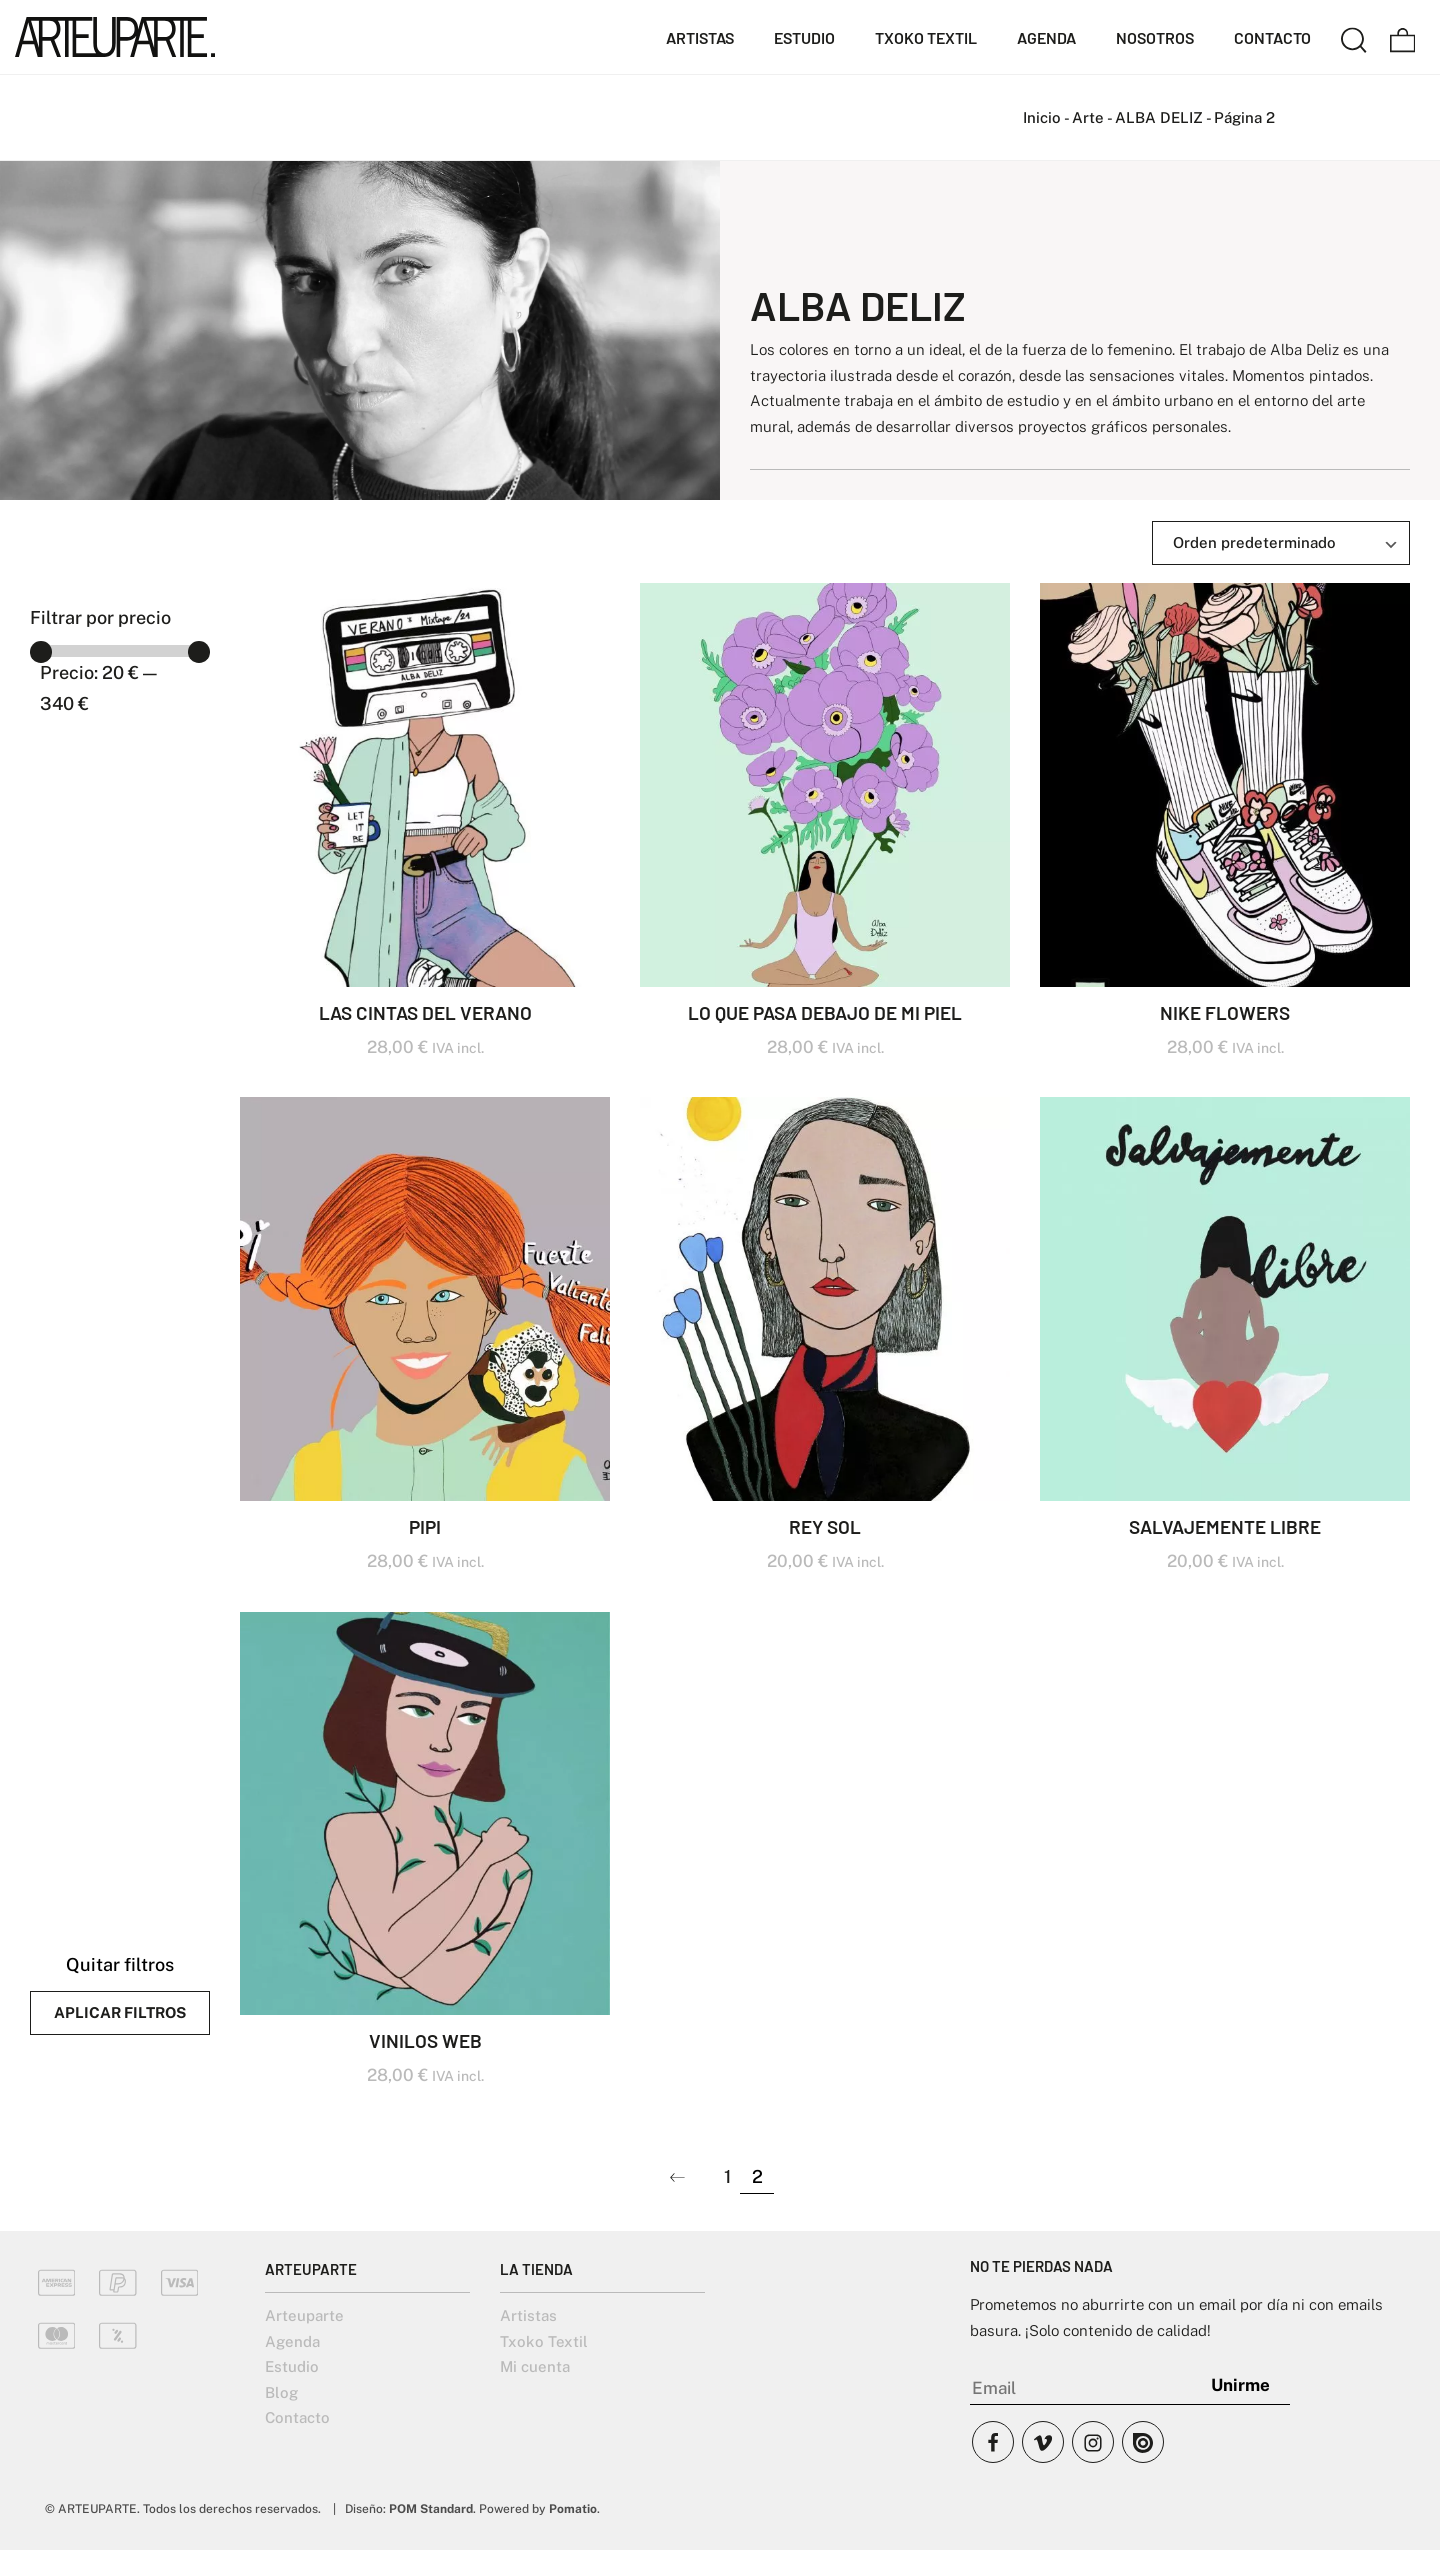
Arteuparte (304, 2315)
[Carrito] (1403, 37)
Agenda (292, 2341)
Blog (281, 2392)
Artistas (528, 2315)
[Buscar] (1354, 37)
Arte (1088, 117)
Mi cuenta (535, 2366)
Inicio (1042, 117)
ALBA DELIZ (1159, 117)
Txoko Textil (544, 2341)
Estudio (292, 2366)
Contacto (297, 2417)
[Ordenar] (1281, 543)
